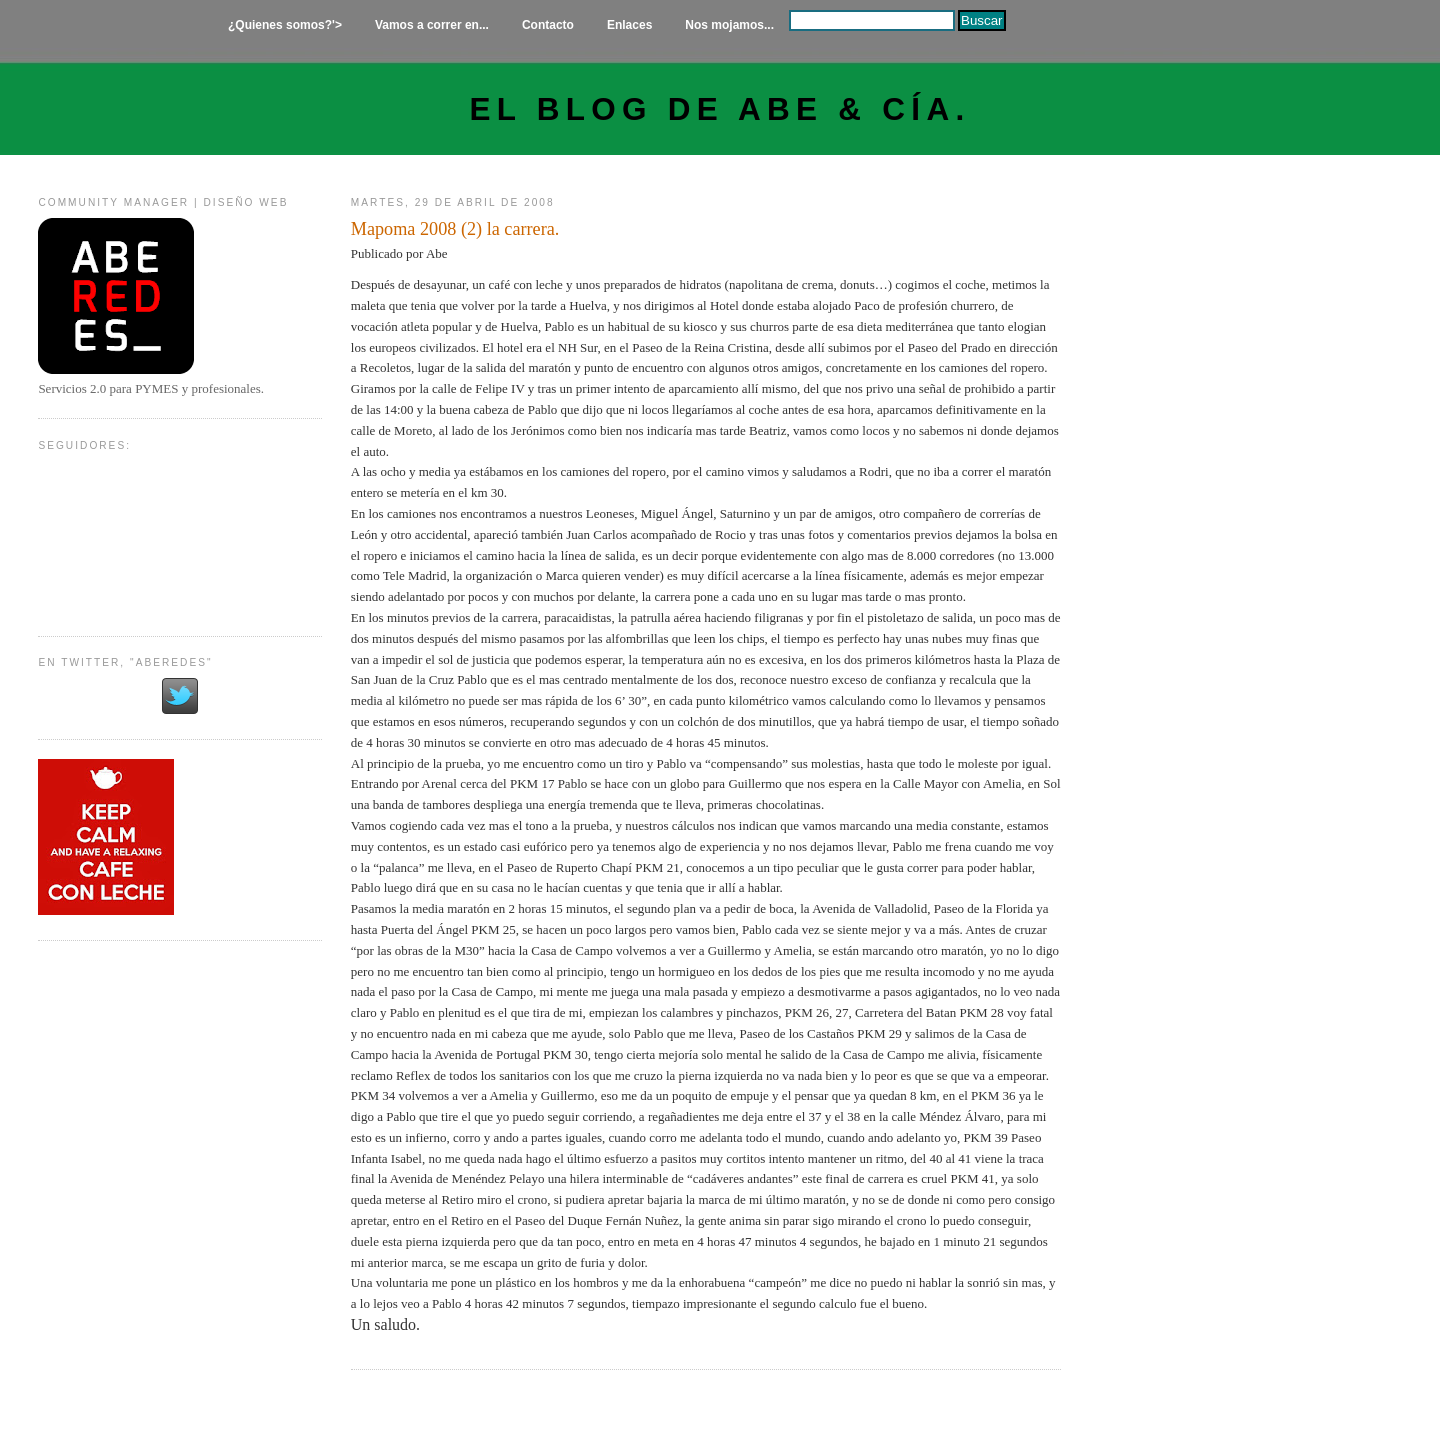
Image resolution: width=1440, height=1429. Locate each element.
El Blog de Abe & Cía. (720, 109)
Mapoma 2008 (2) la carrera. (455, 229)
